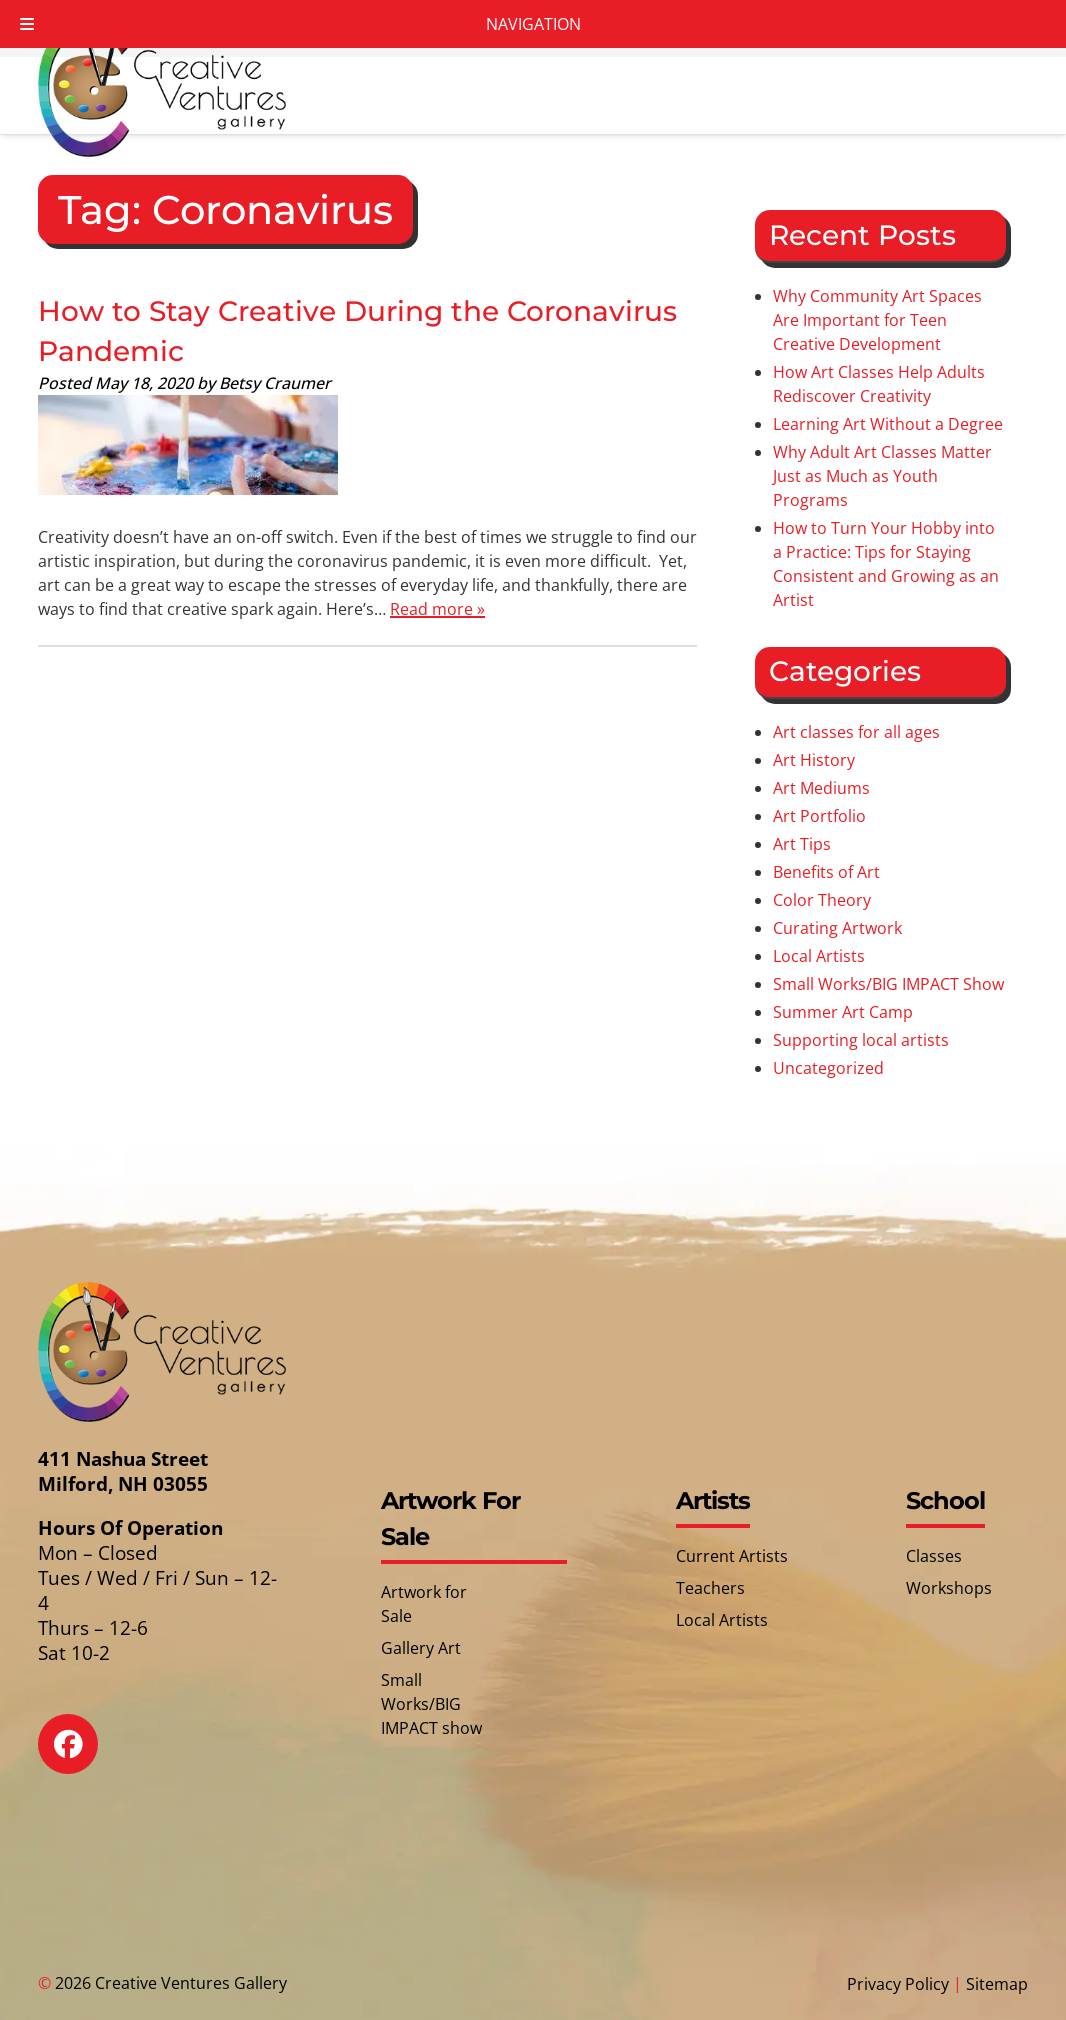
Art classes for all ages (856, 732)
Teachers (710, 1588)
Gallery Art (421, 1648)
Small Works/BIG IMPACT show (431, 1704)
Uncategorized (828, 1068)
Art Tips (802, 844)
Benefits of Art (826, 872)
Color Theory (822, 900)
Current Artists (732, 1556)
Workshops (949, 1588)
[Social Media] (82, 1758)
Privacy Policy (898, 1984)
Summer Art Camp (843, 1012)
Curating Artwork (837, 928)
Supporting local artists (861, 1040)
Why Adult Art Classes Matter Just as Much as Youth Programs (882, 476)
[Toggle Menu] (27, 24)
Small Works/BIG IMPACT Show (888, 984)
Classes (934, 1556)
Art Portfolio (819, 816)
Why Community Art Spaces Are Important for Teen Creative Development (877, 320)
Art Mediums (821, 788)
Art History (814, 760)
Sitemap (997, 1984)
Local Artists (819, 956)
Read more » (437, 609)
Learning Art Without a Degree (888, 424)
